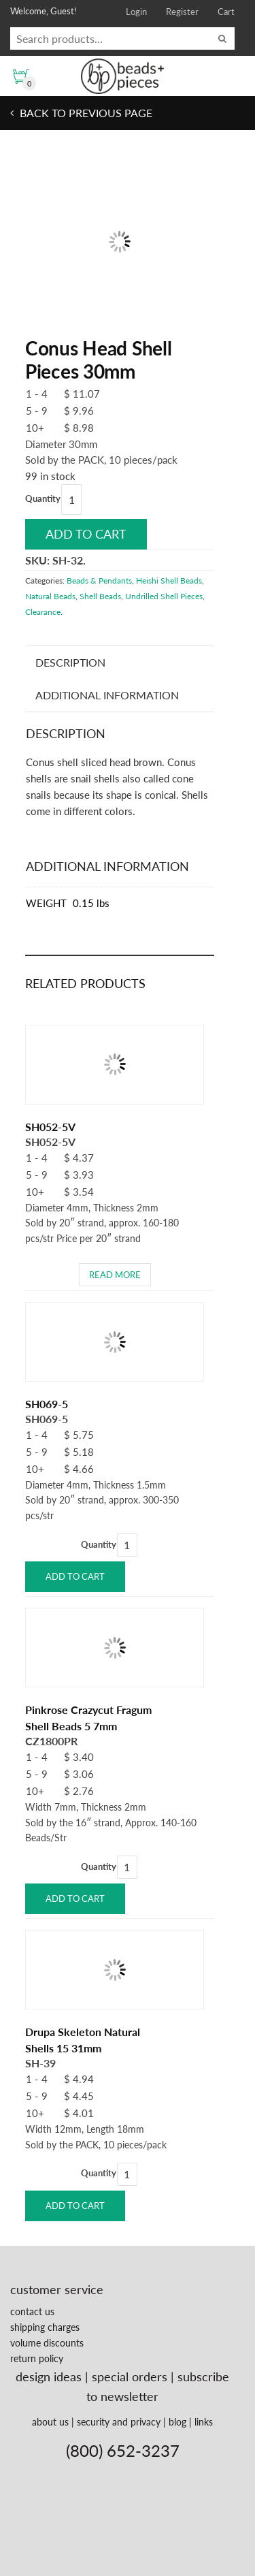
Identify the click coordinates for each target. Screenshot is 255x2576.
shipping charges (45, 2327)
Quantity (43, 498)
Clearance (43, 612)
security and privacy (118, 2422)
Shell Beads (100, 596)
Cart (226, 11)
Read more (115, 1274)
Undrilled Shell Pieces (164, 596)
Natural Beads (50, 596)
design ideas (49, 2376)
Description (70, 662)
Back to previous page (84, 112)
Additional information (107, 694)
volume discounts (47, 2343)
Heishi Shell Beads (169, 580)
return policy (36, 2358)
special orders (129, 2376)
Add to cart (86, 533)
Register (182, 11)
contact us (32, 2311)
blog (177, 2422)
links (203, 2422)
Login (136, 11)
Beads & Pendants (99, 580)
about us (50, 2422)
